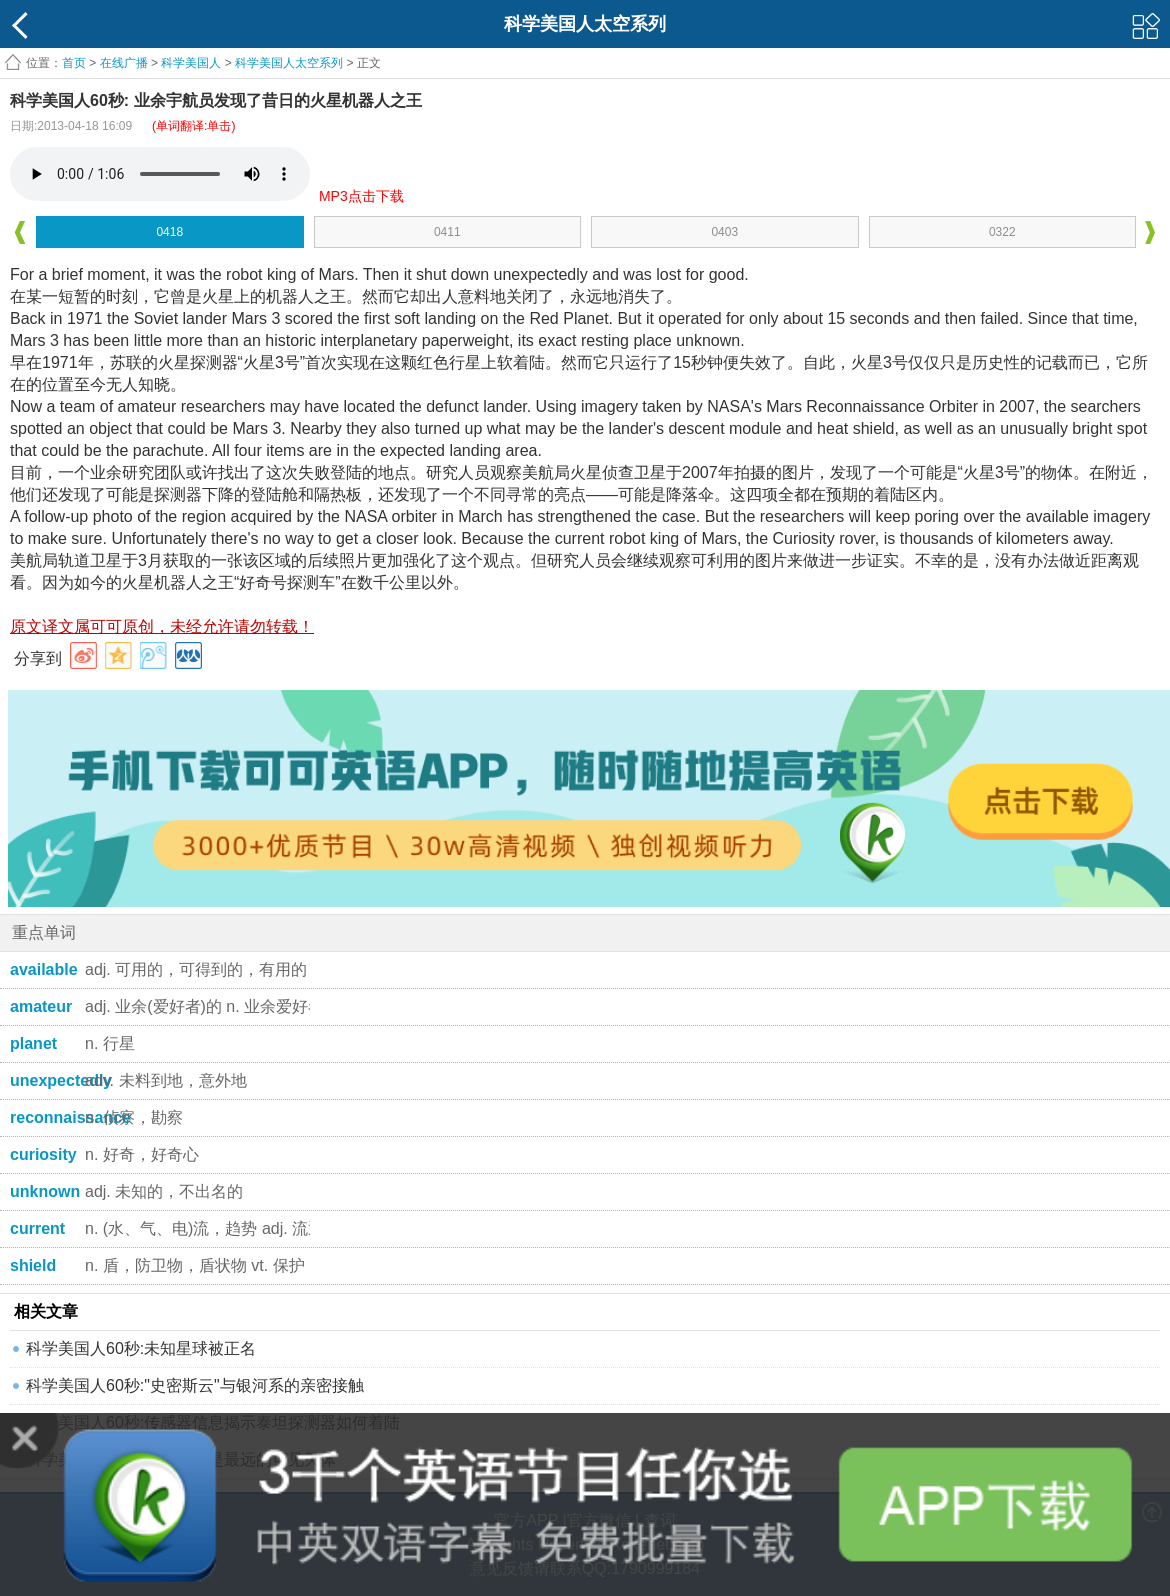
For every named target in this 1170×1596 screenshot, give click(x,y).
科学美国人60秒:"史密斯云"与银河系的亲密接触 (195, 1385)
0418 (169, 232)
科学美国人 (191, 63)
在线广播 (124, 63)
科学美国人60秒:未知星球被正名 (141, 1348)
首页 (74, 63)
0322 (1002, 232)
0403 (724, 232)
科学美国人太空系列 (289, 63)
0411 (447, 232)
